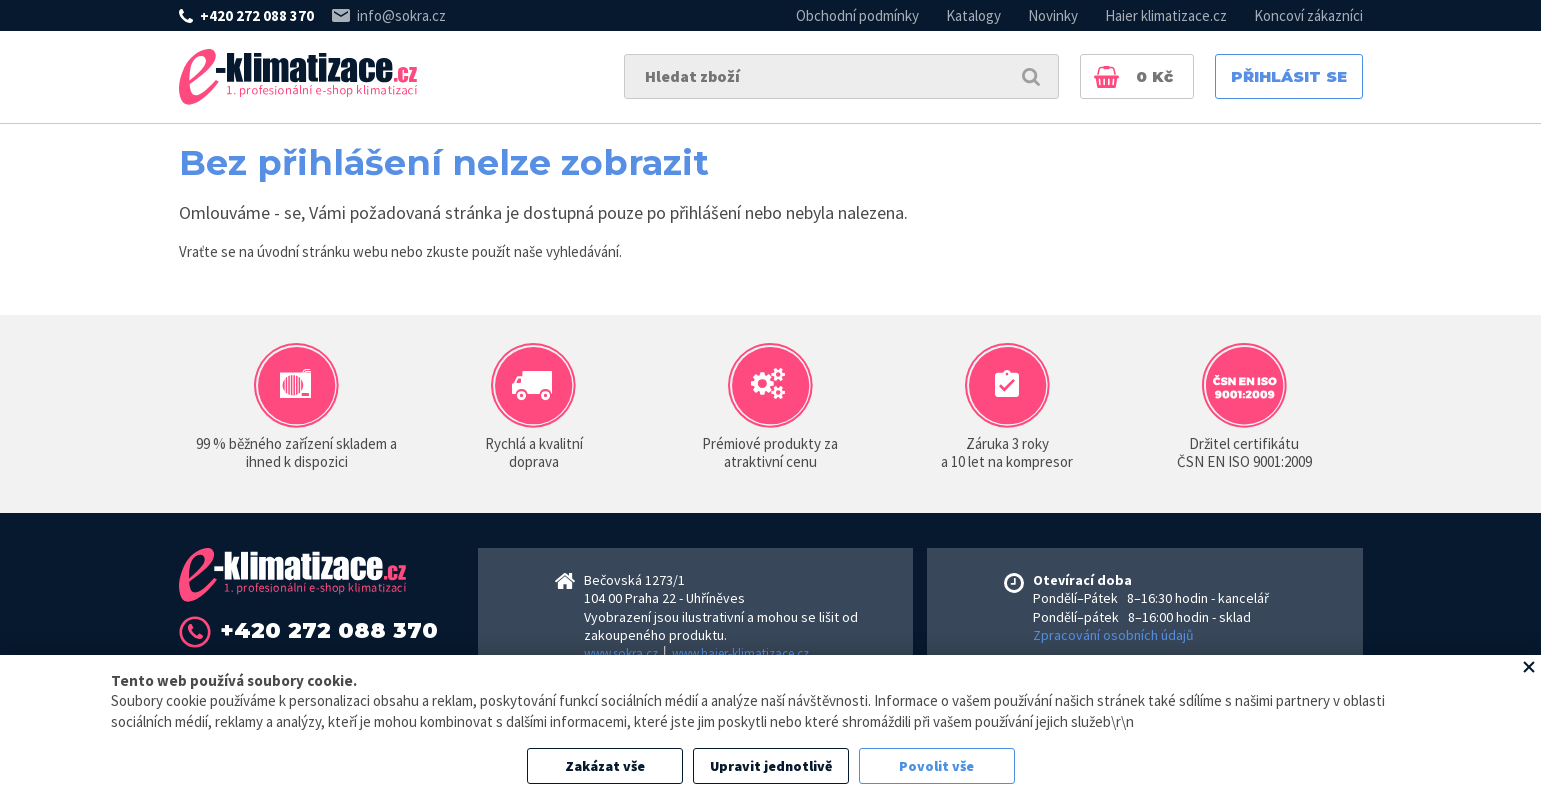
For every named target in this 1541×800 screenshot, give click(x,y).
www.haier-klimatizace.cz (740, 653)
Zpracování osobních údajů (1113, 635)
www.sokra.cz (621, 653)
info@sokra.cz (401, 15)
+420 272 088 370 (257, 15)
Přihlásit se (1289, 76)
